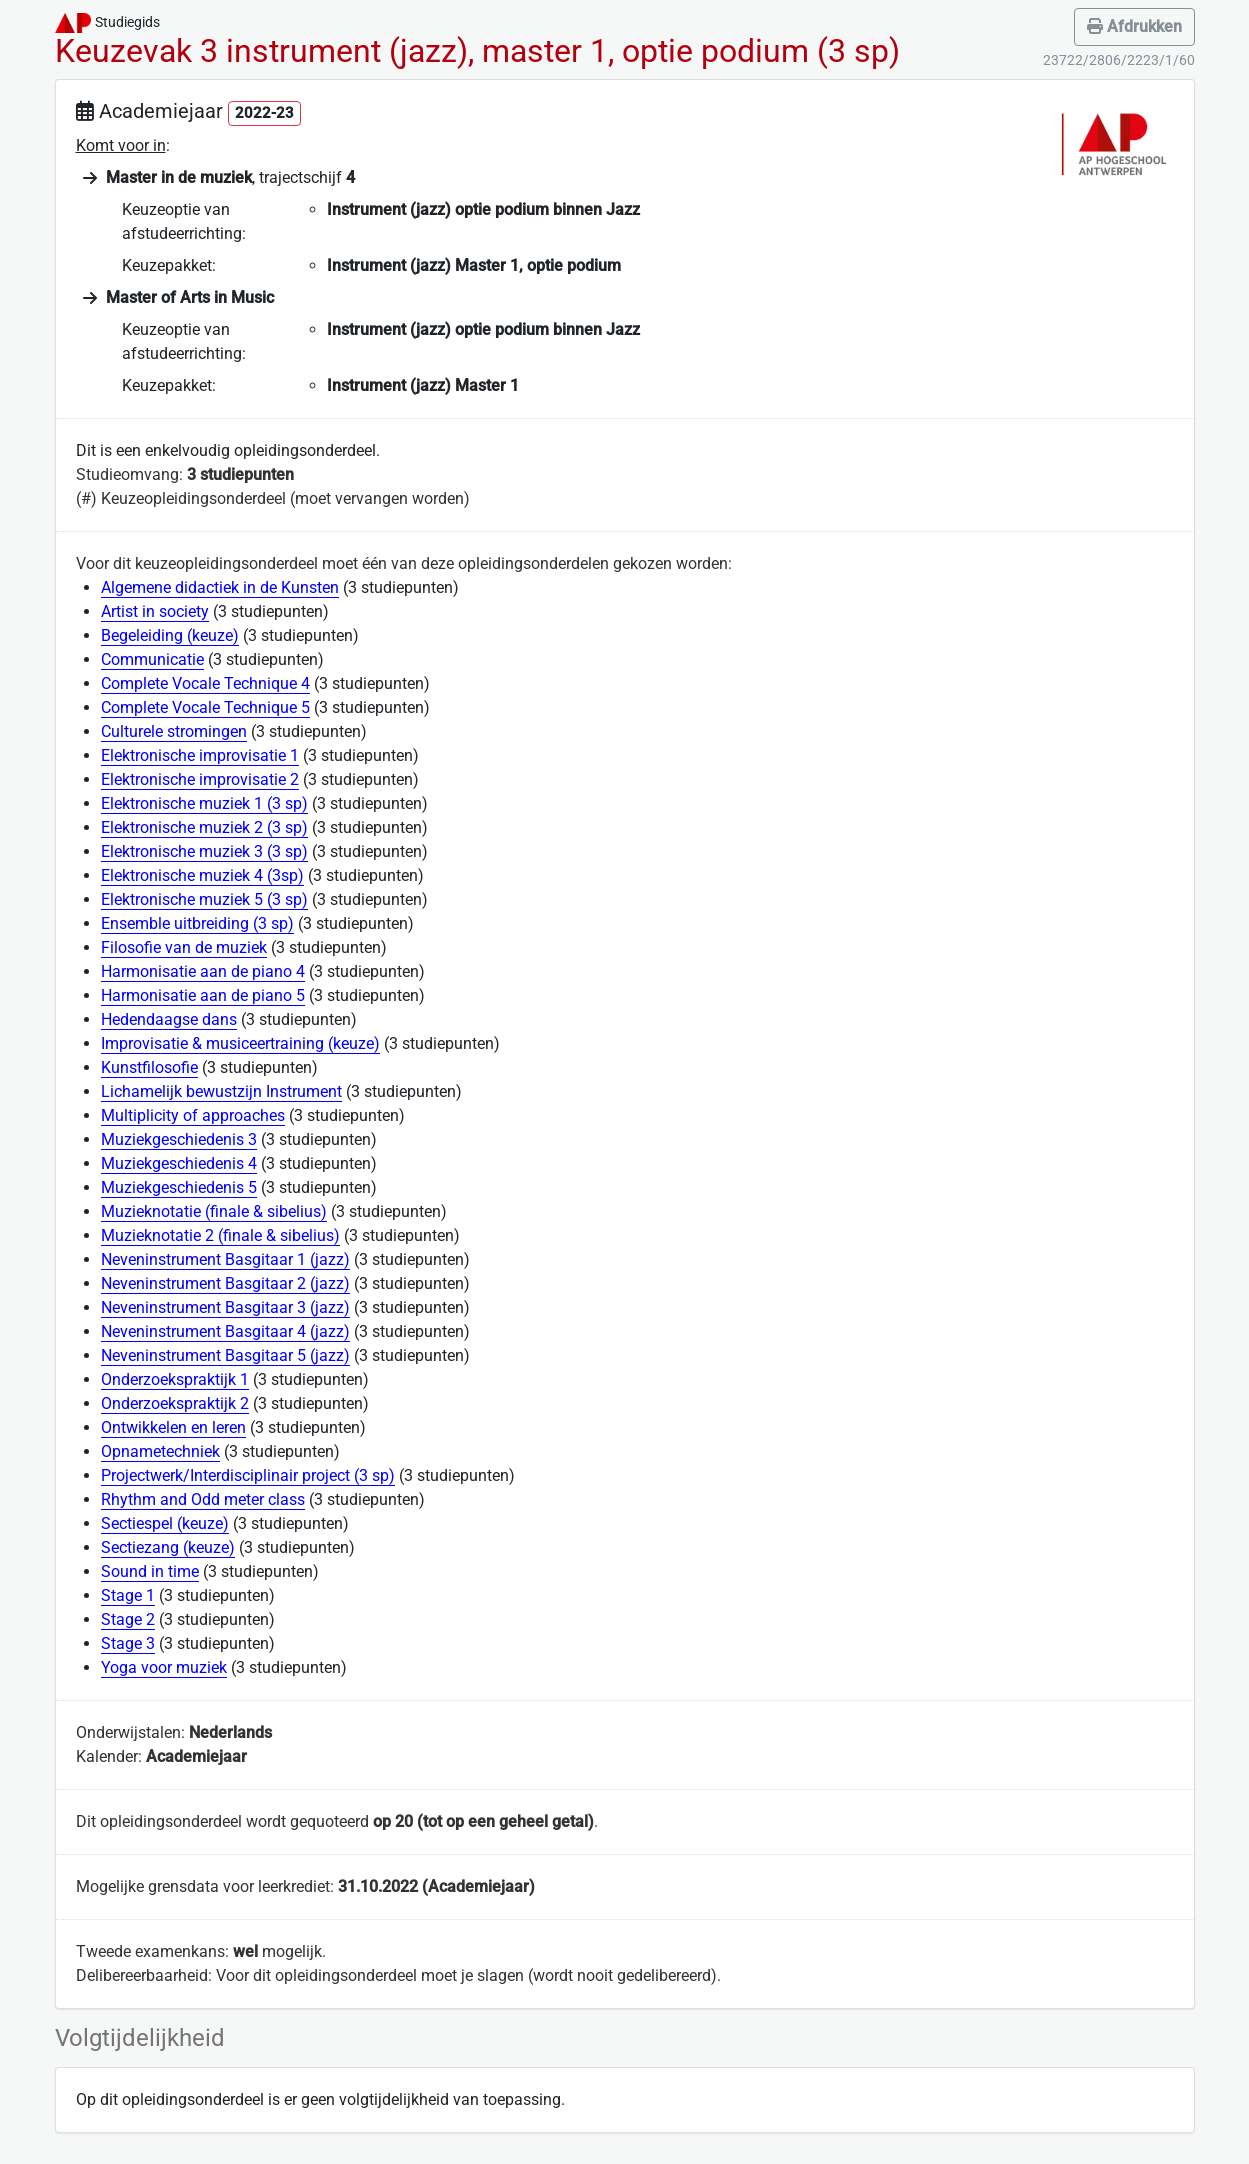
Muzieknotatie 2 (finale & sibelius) (220, 1235)
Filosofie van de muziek (184, 947)
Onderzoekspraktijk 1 (175, 1379)
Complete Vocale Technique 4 (205, 683)
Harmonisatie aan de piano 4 (203, 971)
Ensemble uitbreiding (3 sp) (197, 923)
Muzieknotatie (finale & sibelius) (214, 1211)
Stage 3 (128, 1643)
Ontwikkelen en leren (173, 1427)
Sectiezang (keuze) (168, 1547)
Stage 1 (128, 1595)
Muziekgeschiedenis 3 (179, 1139)
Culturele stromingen (174, 731)
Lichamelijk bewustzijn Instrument (221, 1091)
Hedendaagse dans (169, 1019)
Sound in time (150, 1571)
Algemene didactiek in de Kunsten (220, 587)
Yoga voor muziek (164, 1667)
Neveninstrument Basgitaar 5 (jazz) (225, 1355)
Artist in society (155, 611)
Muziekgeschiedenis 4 (179, 1163)
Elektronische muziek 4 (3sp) (202, 875)
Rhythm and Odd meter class (203, 1499)
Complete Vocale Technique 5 (205, 707)
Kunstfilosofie (149, 1067)
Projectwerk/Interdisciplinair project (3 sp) (248, 1475)
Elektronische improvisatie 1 (200, 755)
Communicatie (152, 659)
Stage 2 (128, 1619)
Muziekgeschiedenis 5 (179, 1187)
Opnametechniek (160, 1451)
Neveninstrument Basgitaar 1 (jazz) (225, 1259)
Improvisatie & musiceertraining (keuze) (240, 1043)
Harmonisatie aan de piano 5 (203, 995)
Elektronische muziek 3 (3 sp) (204, 851)
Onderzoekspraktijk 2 (175, 1403)
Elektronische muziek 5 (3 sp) (204, 899)
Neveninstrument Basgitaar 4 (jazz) (225, 1331)
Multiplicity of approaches (193, 1115)
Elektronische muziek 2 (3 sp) (204, 827)
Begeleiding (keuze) (170, 635)
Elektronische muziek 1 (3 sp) (204, 803)
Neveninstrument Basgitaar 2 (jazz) (225, 1283)
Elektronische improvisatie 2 (200, 779)
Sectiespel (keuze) (165, 1523)
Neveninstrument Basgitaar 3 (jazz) (225, 1307)
